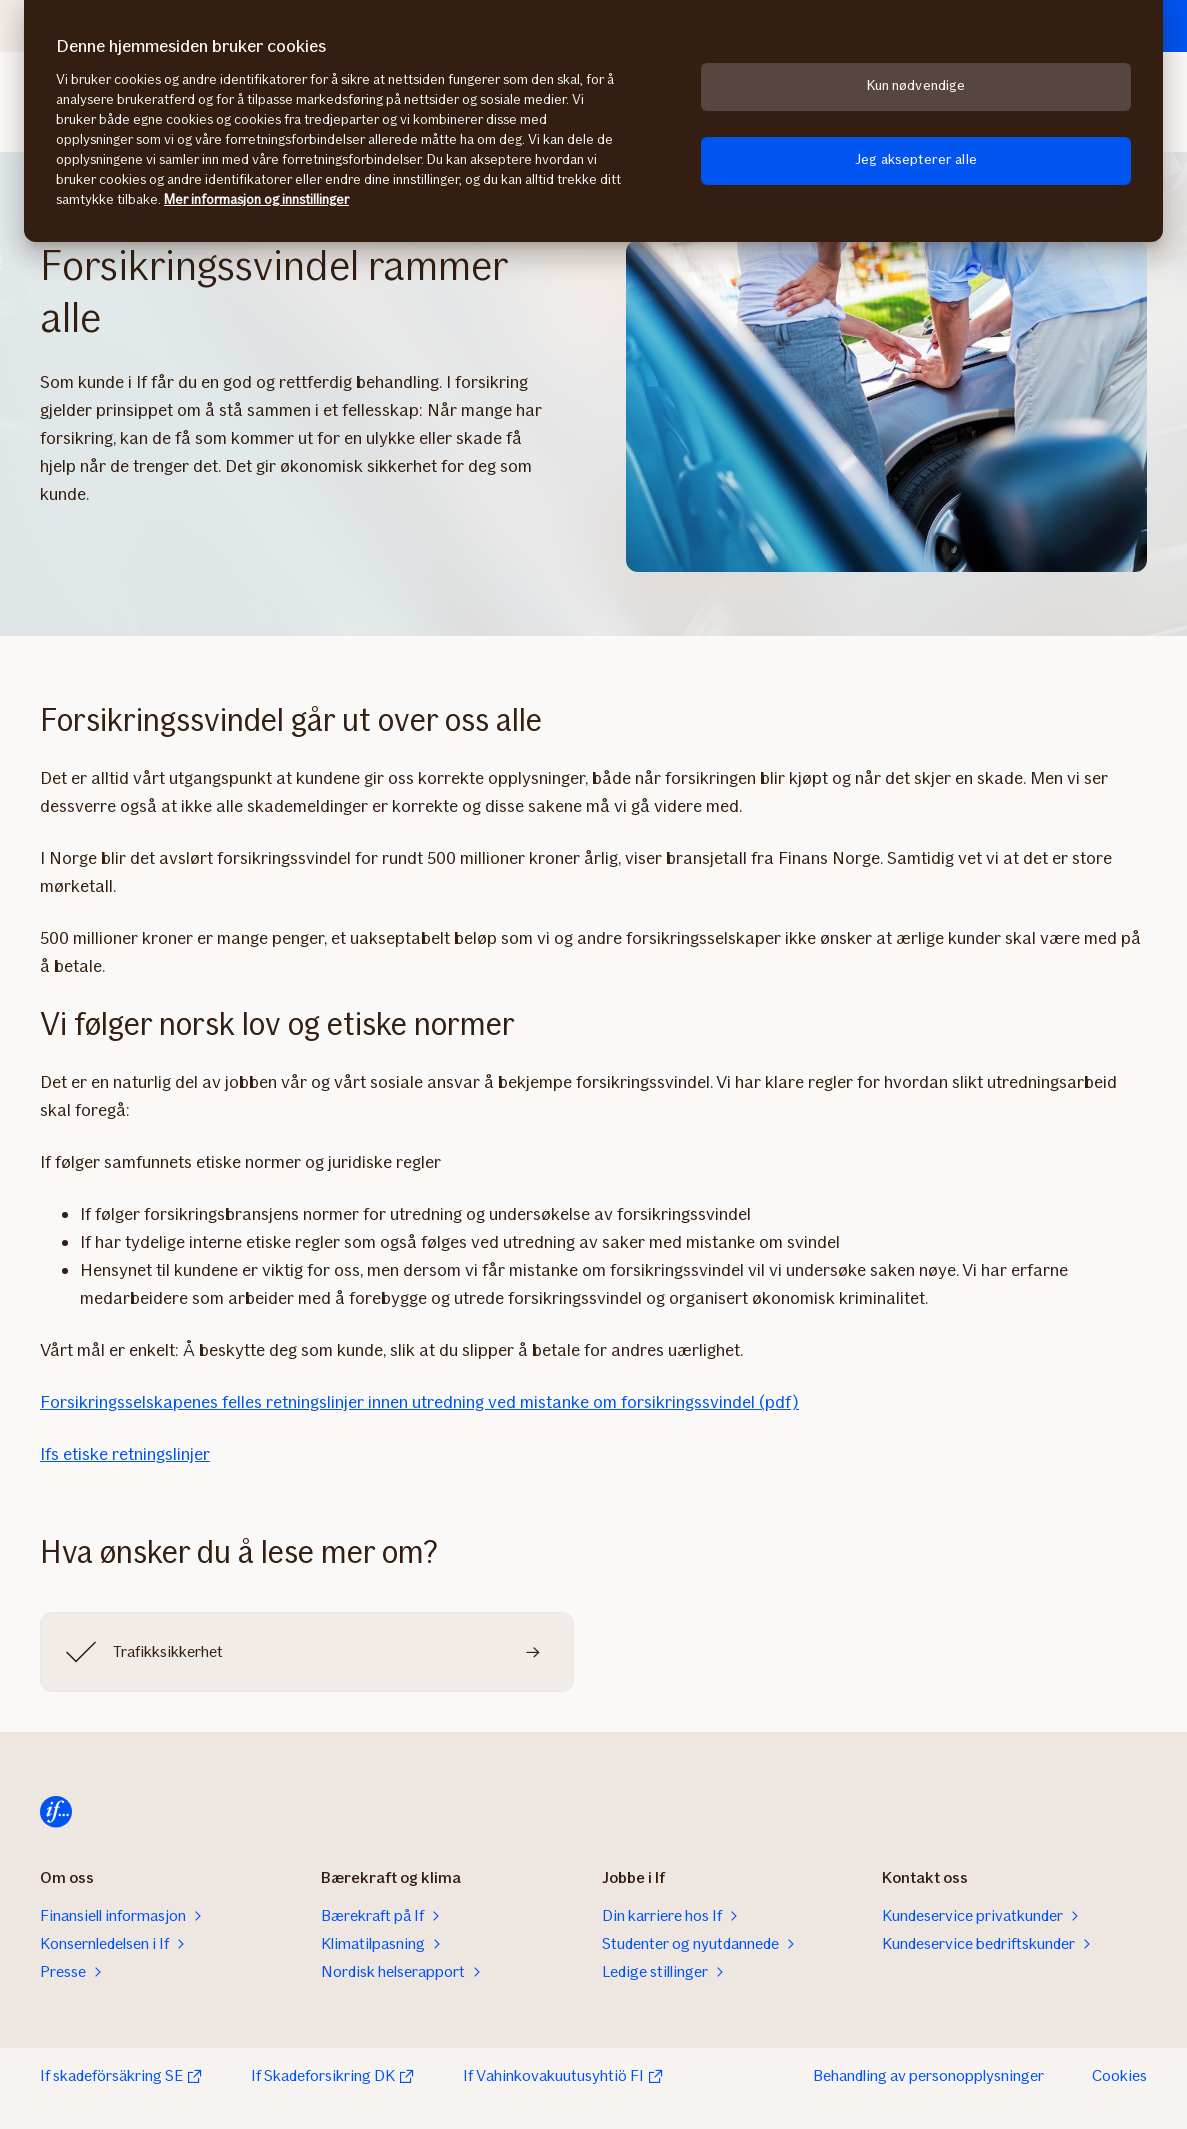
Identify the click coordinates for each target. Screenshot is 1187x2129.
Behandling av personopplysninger (928, 2075)
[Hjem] (56, 1812)
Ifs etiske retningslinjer (125, 1454)
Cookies (1119, 2075)
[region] (593, 121)
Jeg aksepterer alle (916, 159)
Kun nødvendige (916, 85)
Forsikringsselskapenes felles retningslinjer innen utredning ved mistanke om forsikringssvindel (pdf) (419, 1402)
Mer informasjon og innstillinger (256, 199)
